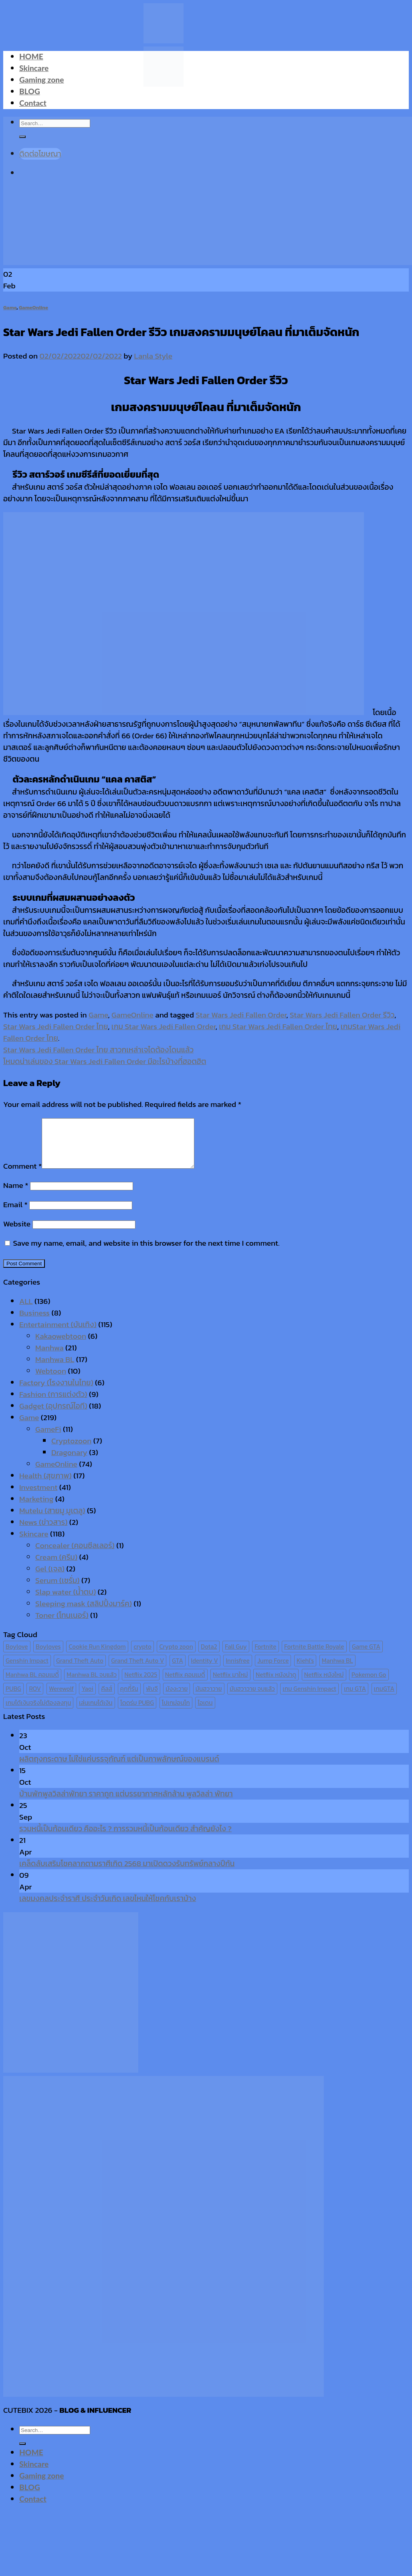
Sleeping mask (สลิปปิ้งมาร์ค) (83, 1613)
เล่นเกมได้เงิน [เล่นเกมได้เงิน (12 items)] (96, 1712)
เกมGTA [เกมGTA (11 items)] (384, 1698)
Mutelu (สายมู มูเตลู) (52, 1520)
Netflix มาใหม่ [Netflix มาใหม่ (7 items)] (230, 1684)
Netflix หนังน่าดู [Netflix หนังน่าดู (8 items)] (276, 1684)
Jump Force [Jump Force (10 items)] (273, 1670)
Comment (22, 1176)
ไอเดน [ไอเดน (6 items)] (205, 1712)
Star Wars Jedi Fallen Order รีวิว (342, 1015)
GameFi (48, 1439)
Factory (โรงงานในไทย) (56, 1392)
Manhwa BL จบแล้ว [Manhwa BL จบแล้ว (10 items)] (92, 1684)
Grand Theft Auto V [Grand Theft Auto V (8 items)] (137, 1670)
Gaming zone (41, 79)
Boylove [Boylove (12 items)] (17, 1656)
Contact (32, 102)
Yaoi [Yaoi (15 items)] (87, 1698)
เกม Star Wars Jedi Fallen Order (163, 1026)
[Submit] (22, 2453)
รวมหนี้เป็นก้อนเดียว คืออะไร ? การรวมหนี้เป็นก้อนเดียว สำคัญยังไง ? (125, 1838)
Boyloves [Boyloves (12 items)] (48, 1656)
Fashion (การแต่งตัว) (53, 1404)
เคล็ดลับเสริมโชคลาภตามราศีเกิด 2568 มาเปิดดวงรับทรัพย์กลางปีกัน (126, 1873)
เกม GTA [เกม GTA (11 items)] (355, 1698)
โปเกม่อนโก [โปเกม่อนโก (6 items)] (176, 1712)
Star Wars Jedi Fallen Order (241, 1015)
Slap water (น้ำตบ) (65, 1601)
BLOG (29, 91)
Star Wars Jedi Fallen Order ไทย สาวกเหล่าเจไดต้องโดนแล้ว (98, 1050)
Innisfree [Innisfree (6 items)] (237, 1670)
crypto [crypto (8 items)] (142, 1656)
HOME (31, 56)
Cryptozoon (71, 1450)
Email (15, 1214)
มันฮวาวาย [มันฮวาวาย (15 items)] (209, 1698)
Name (15, 1195)
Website (16, 1233)
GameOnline (33, 307)
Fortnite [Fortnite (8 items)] (265, 1656)
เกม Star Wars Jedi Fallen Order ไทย (278, 1026)
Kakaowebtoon (60, 1346)
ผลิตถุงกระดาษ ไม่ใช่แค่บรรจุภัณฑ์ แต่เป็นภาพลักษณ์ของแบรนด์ (119, 1768)
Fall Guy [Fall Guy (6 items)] (236, 1656)
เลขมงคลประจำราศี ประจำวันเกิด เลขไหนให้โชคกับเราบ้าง (107, 1908)
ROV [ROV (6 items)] (35, 1698)
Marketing (36, 1508)
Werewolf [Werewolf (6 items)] (61, 1698)
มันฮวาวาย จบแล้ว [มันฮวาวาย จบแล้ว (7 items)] (252, 1698)
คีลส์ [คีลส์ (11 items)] (106, 1698)
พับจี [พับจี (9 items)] (152, 1698)
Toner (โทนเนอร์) (62, 1625)
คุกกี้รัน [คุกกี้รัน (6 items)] (129, 1698)
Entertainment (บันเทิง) (58, 1334)
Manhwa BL (54, 1369)
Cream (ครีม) (56, 1567)
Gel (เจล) (50, 1578)
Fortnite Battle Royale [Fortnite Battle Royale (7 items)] (314, 1656)
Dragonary (69, 1462)
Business (34, 1322)
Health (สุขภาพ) (45, 1485)
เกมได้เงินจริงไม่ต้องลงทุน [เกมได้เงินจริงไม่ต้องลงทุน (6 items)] (38, 1712)
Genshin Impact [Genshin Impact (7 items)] (27, 1670)
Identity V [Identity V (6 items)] (204, 1670)
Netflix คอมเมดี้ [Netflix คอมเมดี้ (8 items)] (185, 1684)
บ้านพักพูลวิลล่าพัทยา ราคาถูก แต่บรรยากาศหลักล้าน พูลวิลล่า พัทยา (126, 1803)
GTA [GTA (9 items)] (177, 1670)
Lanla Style (153, 356)
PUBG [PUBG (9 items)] (13, 1698)
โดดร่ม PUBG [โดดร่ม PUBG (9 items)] (137, 1712)
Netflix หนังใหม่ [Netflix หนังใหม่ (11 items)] (324, 1684)
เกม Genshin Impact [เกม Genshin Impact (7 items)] (309, 1698)
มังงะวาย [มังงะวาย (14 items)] (177, 1698)
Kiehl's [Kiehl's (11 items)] (305, 1670)
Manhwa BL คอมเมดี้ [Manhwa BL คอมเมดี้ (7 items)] (32, 1684)
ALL (26, 1311)
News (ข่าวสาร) (43, 1532)
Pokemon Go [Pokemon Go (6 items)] (368, 1684)
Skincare (33, 68)
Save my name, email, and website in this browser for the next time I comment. (146, 1253)
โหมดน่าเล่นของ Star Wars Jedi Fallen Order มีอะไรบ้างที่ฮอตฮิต (104, 1061)
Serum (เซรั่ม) (57, 1590)
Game (9, 307)
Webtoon (50, 1380)
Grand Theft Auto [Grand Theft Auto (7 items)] (79, 1670)
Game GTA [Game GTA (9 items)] (366, 1656)
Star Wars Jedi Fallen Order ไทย (55, 1026)
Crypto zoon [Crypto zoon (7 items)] (176, 1656)
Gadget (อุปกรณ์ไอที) (53, 1415)
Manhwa (49, 1357)
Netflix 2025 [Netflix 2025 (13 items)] (140, 1684)
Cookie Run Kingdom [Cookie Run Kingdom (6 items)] (97, 1656)
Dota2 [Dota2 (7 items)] (209, 1656)
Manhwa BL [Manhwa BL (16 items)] (337, 1670)
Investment (38, 1497)
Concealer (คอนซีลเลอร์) (75, 1555)
